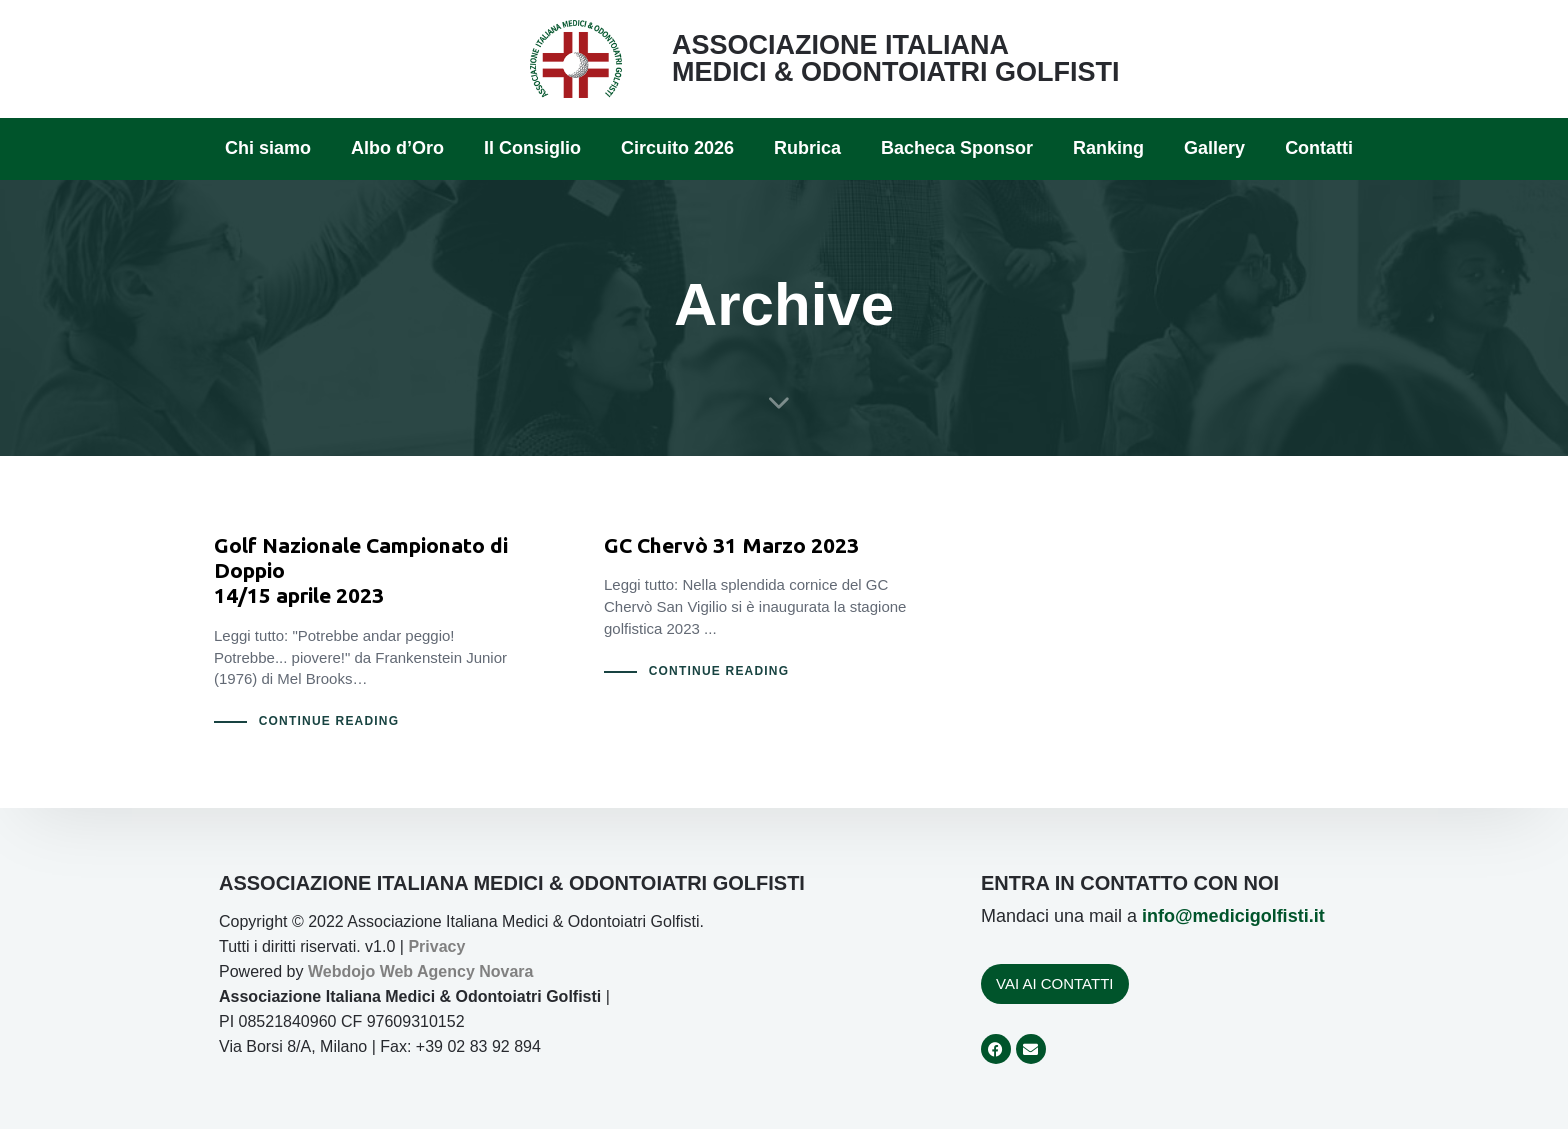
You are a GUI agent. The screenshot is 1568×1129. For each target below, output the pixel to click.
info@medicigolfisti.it (1233, 916)
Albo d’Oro (397, 148)
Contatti (1319, 148)
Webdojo (341, 971)
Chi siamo (268, 148)
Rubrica (807, 148)
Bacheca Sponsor (957, 148)
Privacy (436, 946)
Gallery (1214, 148)
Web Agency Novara (457, 971)
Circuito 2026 (677, 148)
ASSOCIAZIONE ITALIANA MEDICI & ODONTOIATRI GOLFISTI (896, 58)
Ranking (1108, 148)
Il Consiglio (532, 148)
